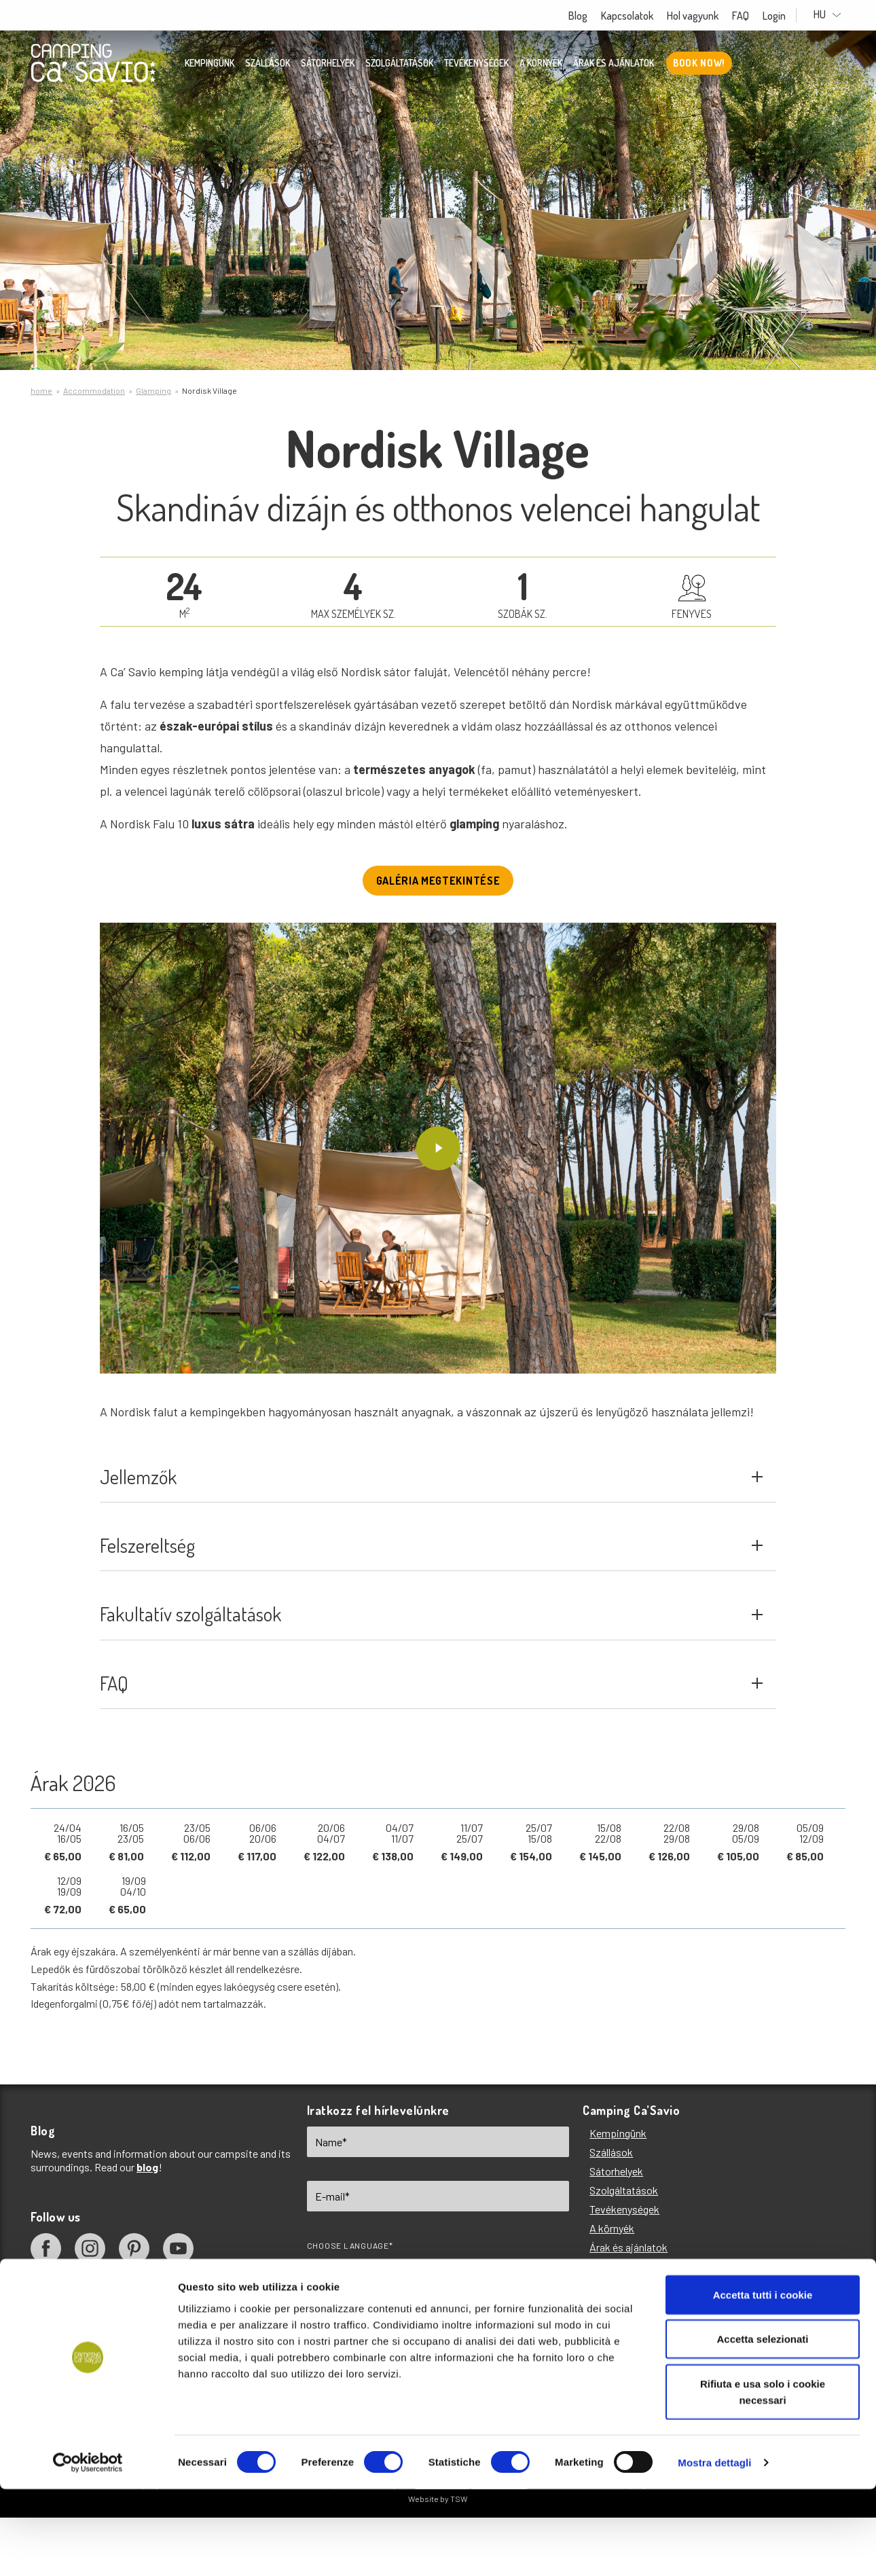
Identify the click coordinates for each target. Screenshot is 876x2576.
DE (436, 2314)
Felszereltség (431, 1568)
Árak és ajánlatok (613, 64)
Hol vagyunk (705, 15)
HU (834, 14)
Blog (590, 15)
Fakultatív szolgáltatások (431, 1649)
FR (489, 2314)
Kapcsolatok (640, 15)
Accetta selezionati (762, 2426)
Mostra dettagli (714, 2549)
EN (332, 2314)
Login (787, 15)
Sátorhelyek (327, 64)
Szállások (267, 64)
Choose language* (350, 2294)
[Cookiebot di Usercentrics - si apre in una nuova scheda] (88, 2549)
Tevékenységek (476, 64)
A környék (540, 64)
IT (384, 2314)
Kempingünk (209, 64)
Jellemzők (431, 1487)
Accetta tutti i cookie (763, 2381)
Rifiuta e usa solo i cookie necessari (762, 2478)
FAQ (753, 15)
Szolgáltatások (399, 64)
